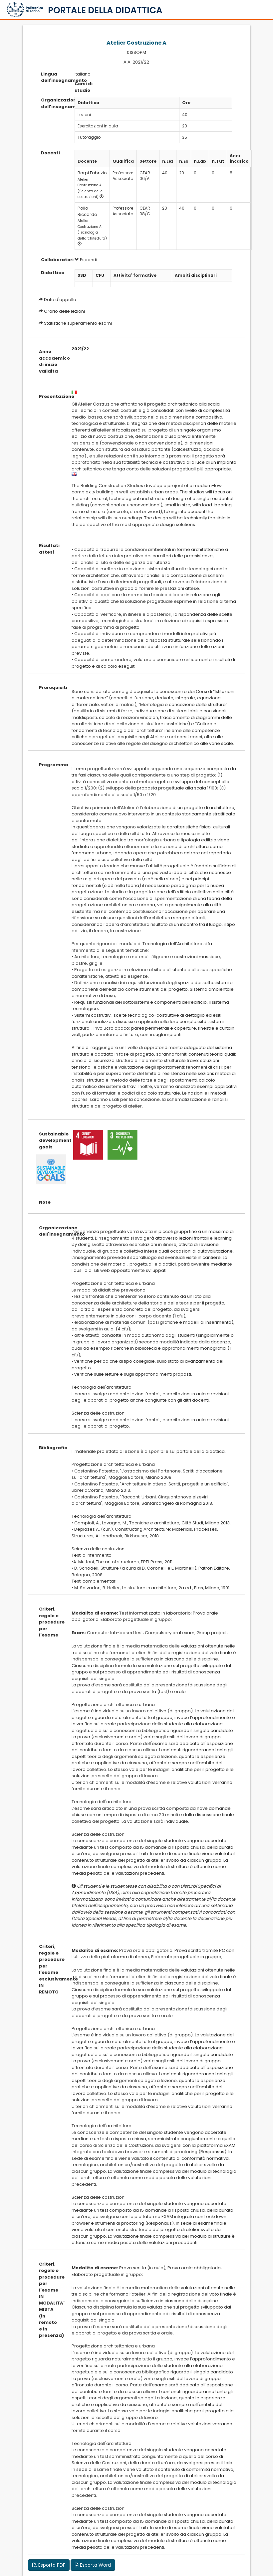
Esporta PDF (48, 2565)
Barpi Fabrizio (92, 173)
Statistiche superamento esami (78, 323)
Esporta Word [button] (93, 2565)
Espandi (86, 260)
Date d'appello (60, 299)
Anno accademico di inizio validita (50, 361)
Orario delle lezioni (64, 311)
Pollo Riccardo (87, 211)
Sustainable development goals (50, 1140)
